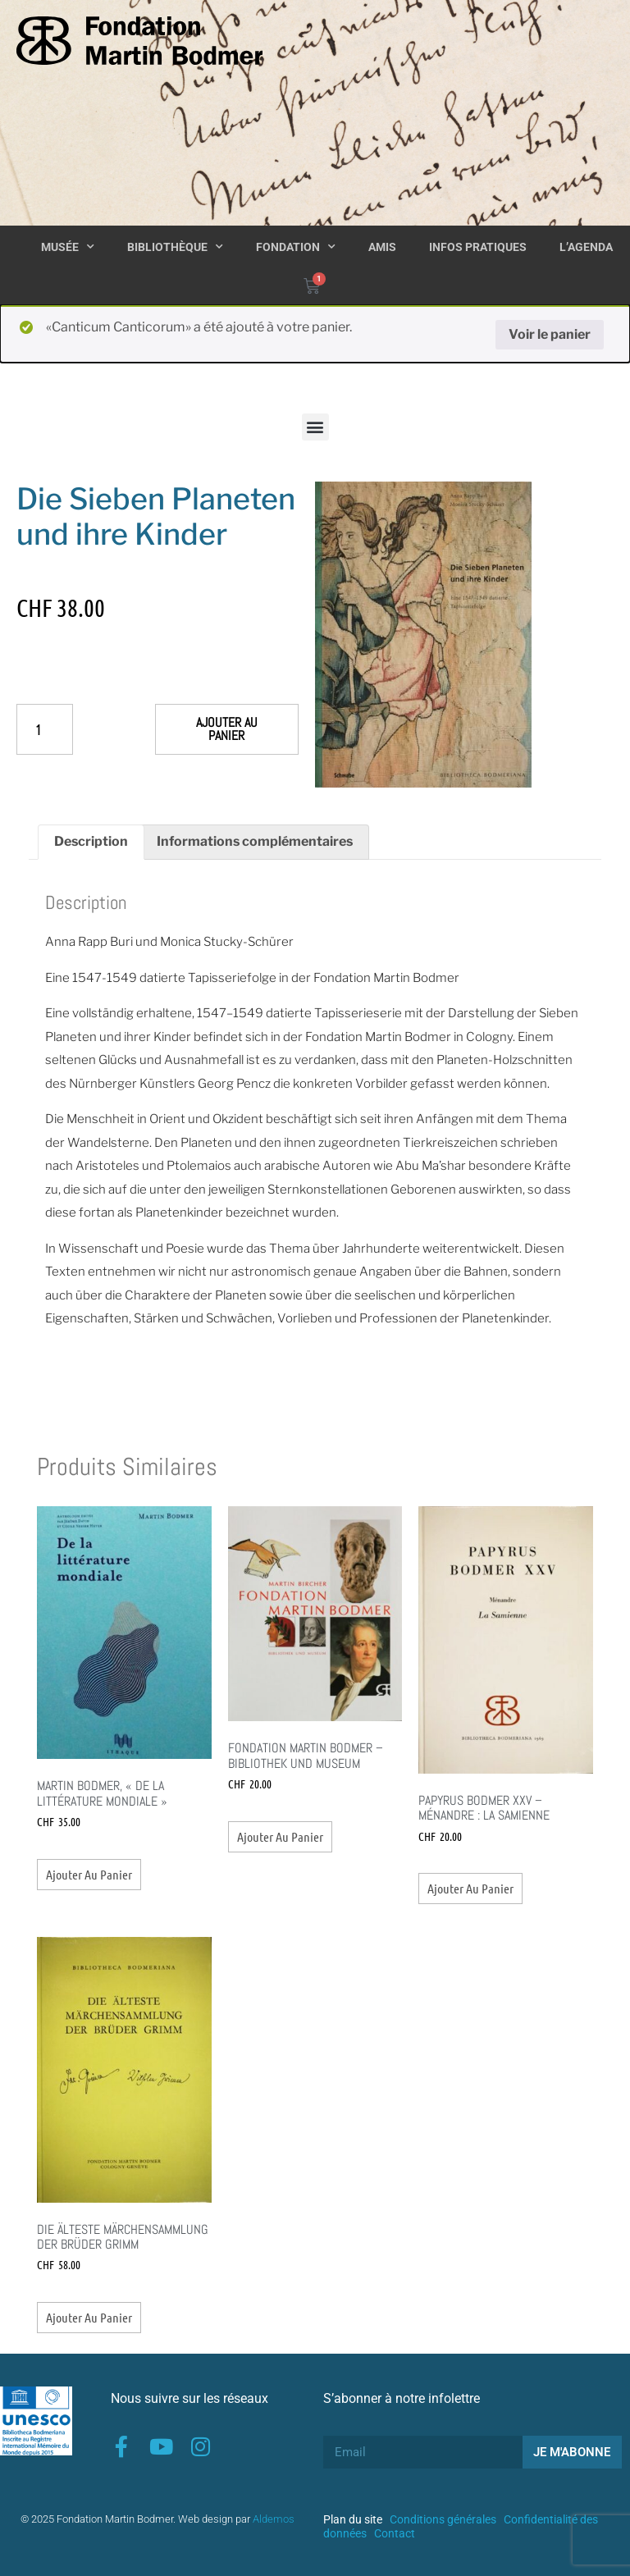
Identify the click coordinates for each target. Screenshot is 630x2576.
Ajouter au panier (227, 729)
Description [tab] (91, 841)
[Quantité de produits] (44, 729)
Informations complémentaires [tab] (255, 841)
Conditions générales (443, 2519)
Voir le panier (550, 334)
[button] (315, 427)
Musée (67, 247)
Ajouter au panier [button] (89, 1874)
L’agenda (586, 246)
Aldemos (273, 2519)
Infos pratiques (478, 246)
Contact (394, 2533)
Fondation (296, 247)
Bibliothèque (175, 247)
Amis (382, 246)
